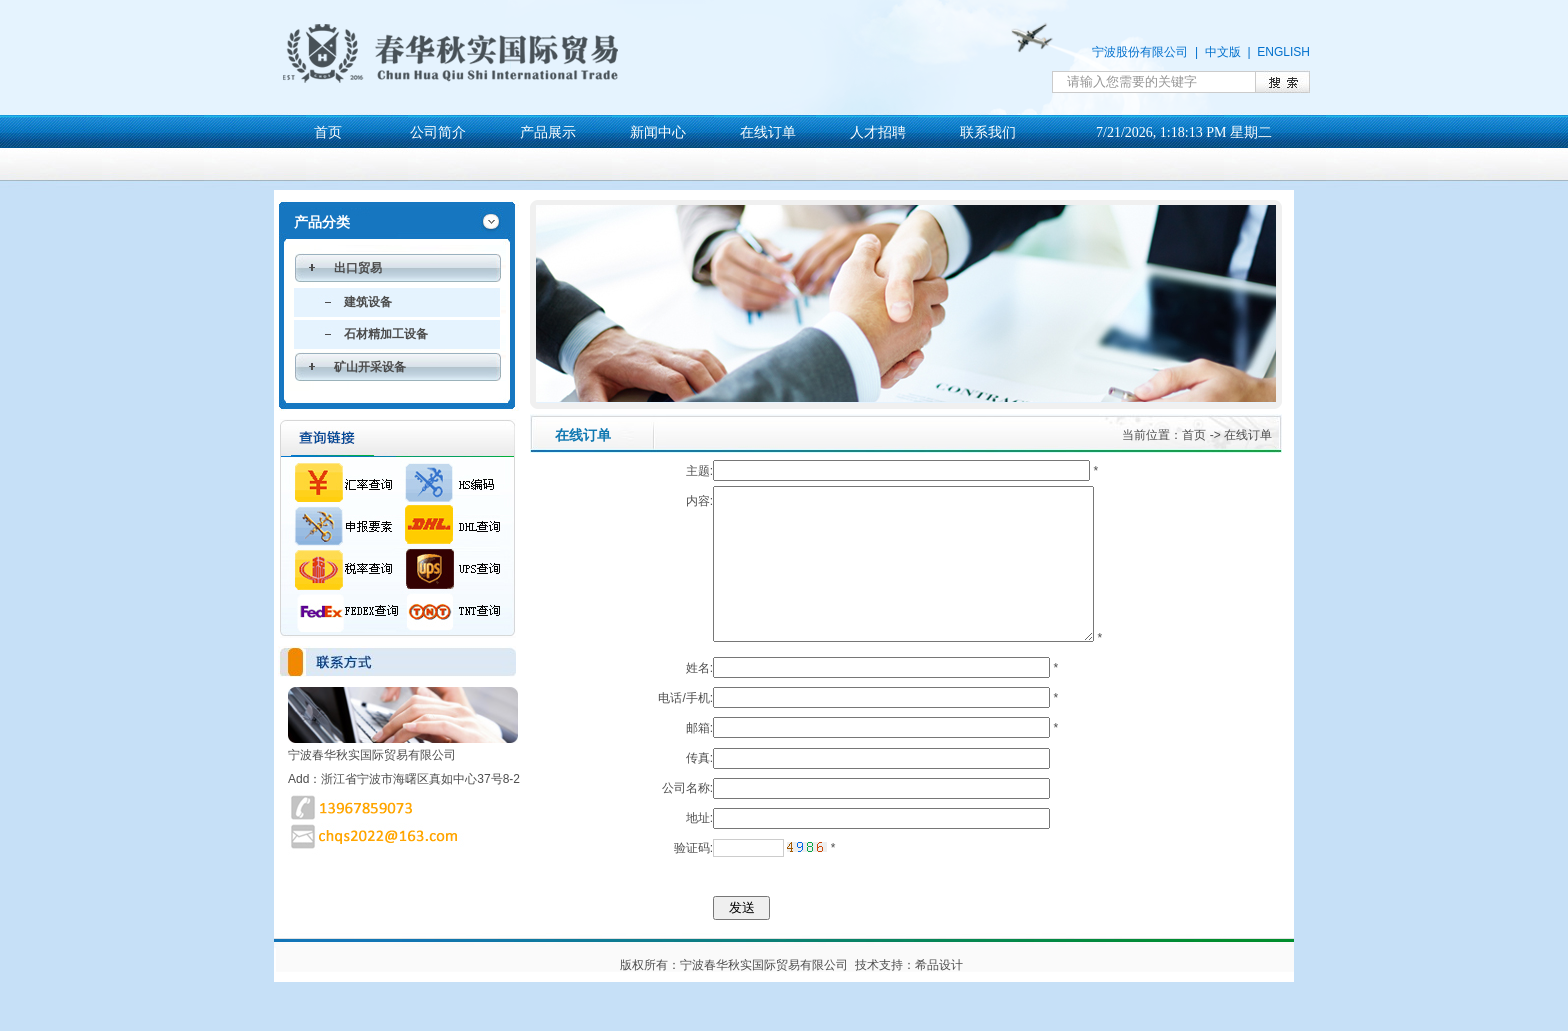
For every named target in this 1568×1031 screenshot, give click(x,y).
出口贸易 (358, 268)
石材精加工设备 (386, 334)
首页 (328, 132)
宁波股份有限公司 (1140, 52)
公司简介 (438, 132)
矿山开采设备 (370, 367)
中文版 (1223, 52)
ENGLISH (1283, 52)
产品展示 (548, 132)
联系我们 (988, 132)
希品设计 (939, 995)
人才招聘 (878, 132)
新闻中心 (658, 132)
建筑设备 (368, 302)
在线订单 (768, 132)
